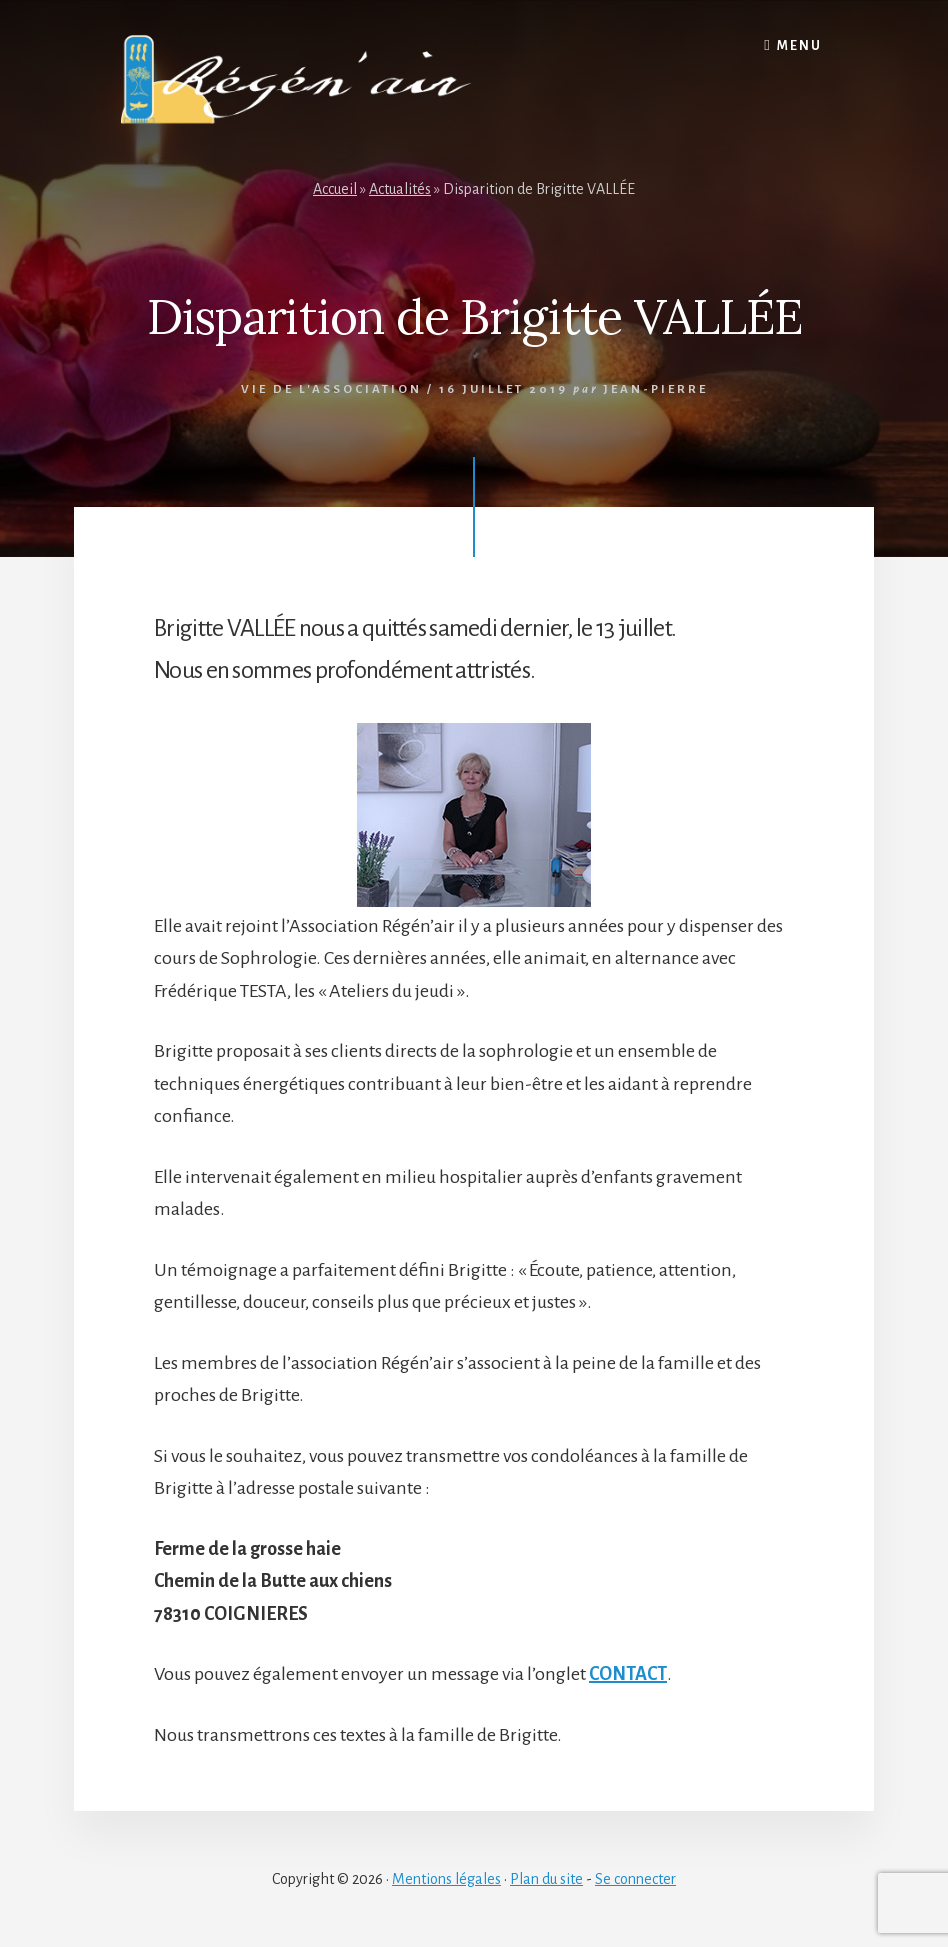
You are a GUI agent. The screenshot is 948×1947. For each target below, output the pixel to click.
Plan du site (546, 1879)
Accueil (335, 189)
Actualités (400, 189)
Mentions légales (446, 1879)
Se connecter (635, 1879)
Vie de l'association (331, 389)
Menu (799, 46)
